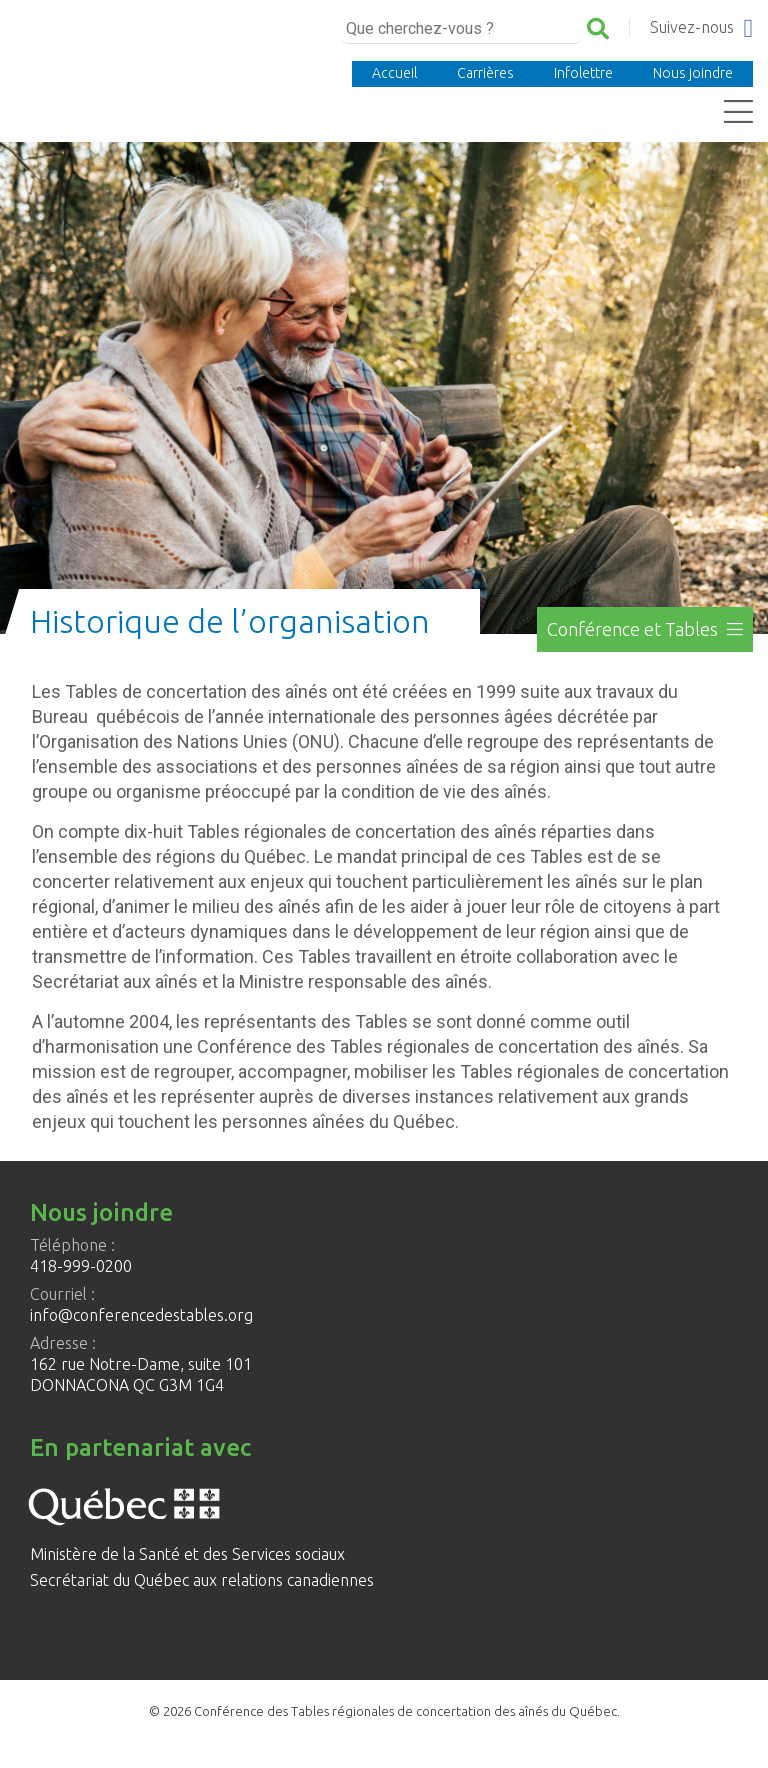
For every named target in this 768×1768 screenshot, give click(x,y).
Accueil (394, 73)
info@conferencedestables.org (141, 1315)
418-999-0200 (81, 1266)
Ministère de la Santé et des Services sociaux (187, 1554)
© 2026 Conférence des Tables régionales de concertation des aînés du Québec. (384, 1711)
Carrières (485, 73)
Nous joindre (693, 73)
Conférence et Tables (645, 629)
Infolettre (583, 73)
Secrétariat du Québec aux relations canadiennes (202, 1580)
